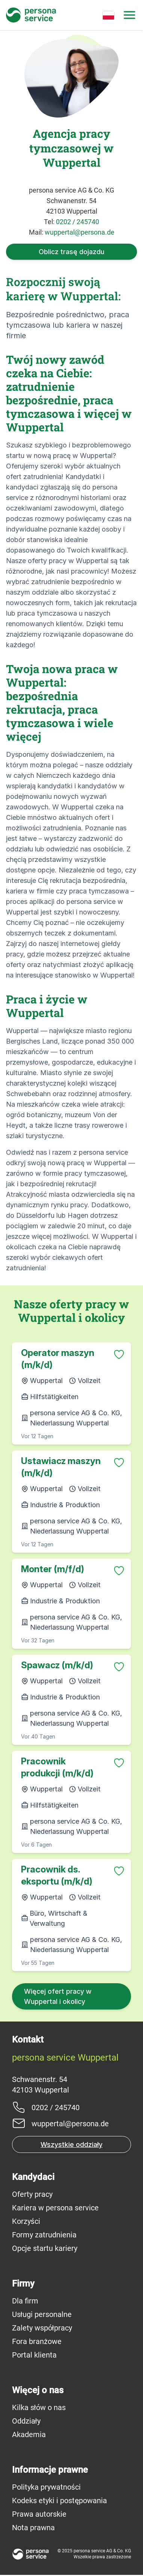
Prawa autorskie (39, 2514)
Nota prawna (33, 2527)
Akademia (29, 2434)
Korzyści (26, 2221)
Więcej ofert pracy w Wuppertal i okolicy (58, 1996)
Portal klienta (34, 2354)
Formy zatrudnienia (44, 2234)
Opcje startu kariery (44, 2248)
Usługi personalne (42, 2314)
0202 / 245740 (77, 222)
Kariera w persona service (55, 2207)
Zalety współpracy (42, 2327)
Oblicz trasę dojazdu (71, 252)
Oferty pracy (32, 2194)
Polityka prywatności (46, 2487)
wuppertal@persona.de (79, 232)
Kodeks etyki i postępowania (59, 2500)
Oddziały (26, 2420)
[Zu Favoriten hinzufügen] (118, 1354)
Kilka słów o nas (39, 2407)
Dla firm (25, 2300)
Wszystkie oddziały (71, 2144)
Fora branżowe (37, 2341)
